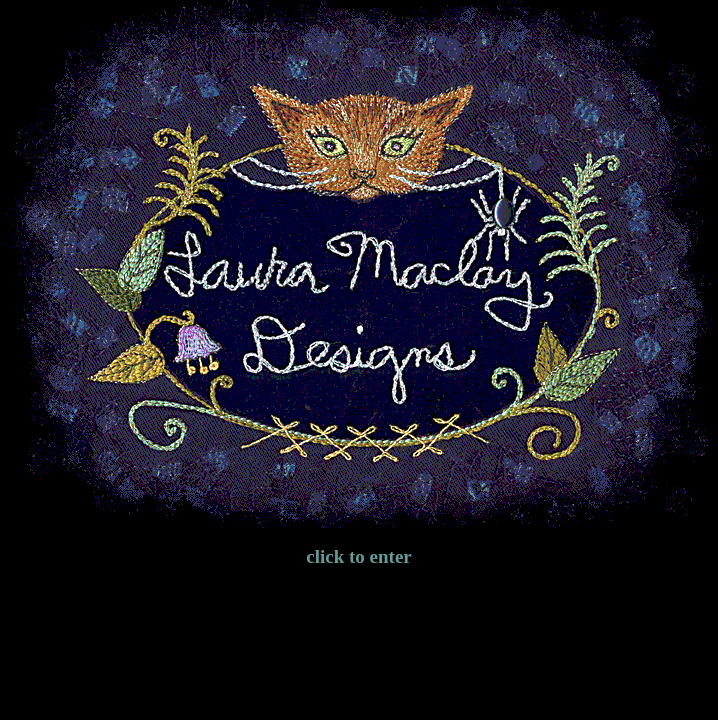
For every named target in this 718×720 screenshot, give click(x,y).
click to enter (359, 556)
